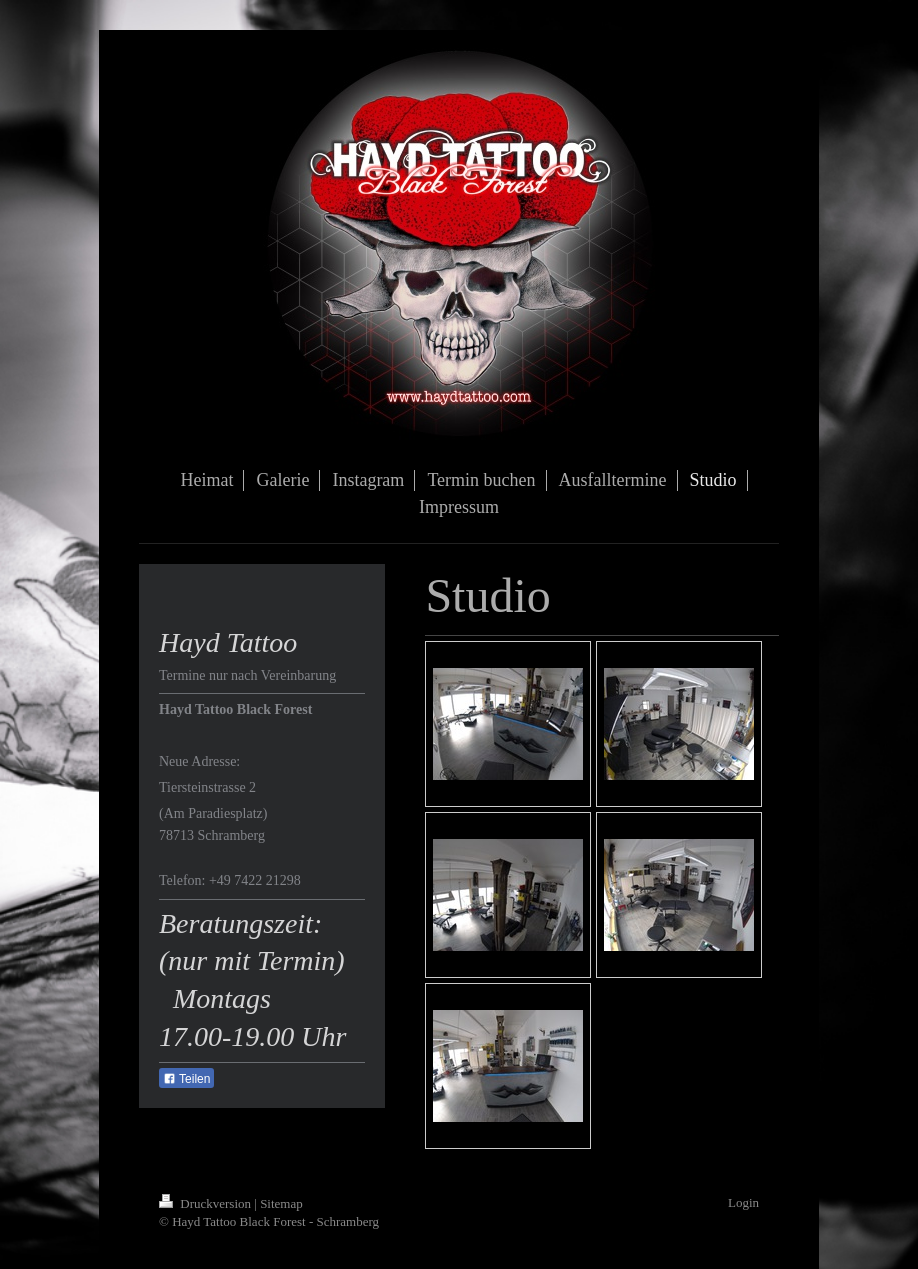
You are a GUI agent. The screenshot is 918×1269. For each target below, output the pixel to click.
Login (743, 1202)
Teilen (186, 1079)
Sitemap (281, 1203)
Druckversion (206, 1203)
